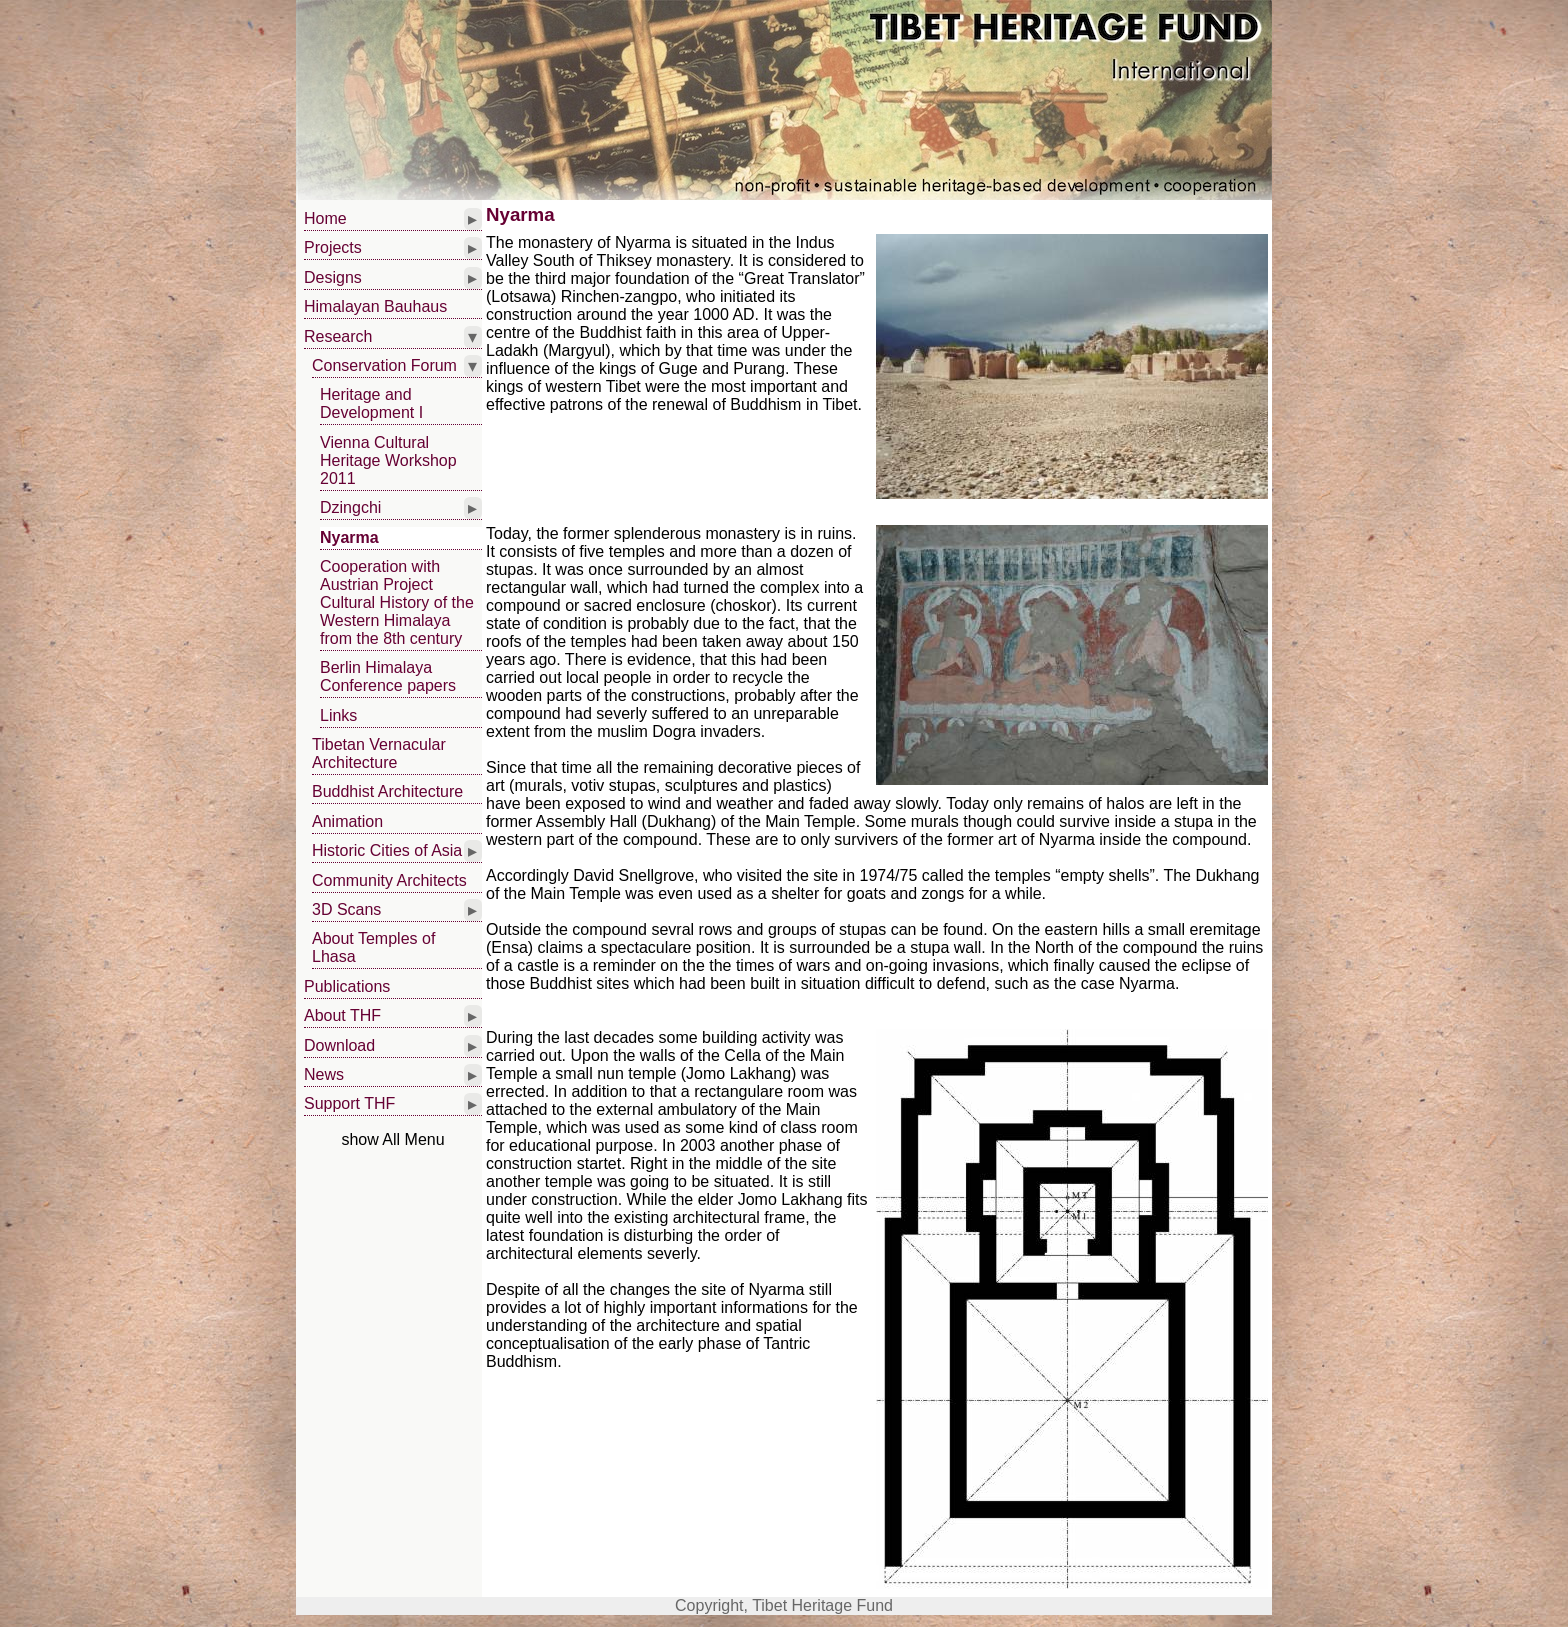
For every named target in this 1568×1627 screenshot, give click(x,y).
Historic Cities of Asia (387, 850)
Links (338, 715)
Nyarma (349, 537)
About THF (342, 1015)
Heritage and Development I (371, 403)
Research (338, 336)
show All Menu (392, 1139)
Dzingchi (350, 507)
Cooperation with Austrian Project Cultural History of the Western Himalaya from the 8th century (397, 602)
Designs (333, 277)
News (324, 1074)
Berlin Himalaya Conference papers (388, 676)
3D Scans (346, 909)
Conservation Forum (384, 365)
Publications (347, 986)
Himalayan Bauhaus (375, 306)
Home (325, 218)
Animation (347, 821)
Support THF (349, 1103)
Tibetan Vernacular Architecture (379, 753)
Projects (333, 247)
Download (339, 1045)
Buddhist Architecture (387, 791)
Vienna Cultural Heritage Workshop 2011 (388, 460)
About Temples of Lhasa (373, 947)
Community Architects (389, 880)
